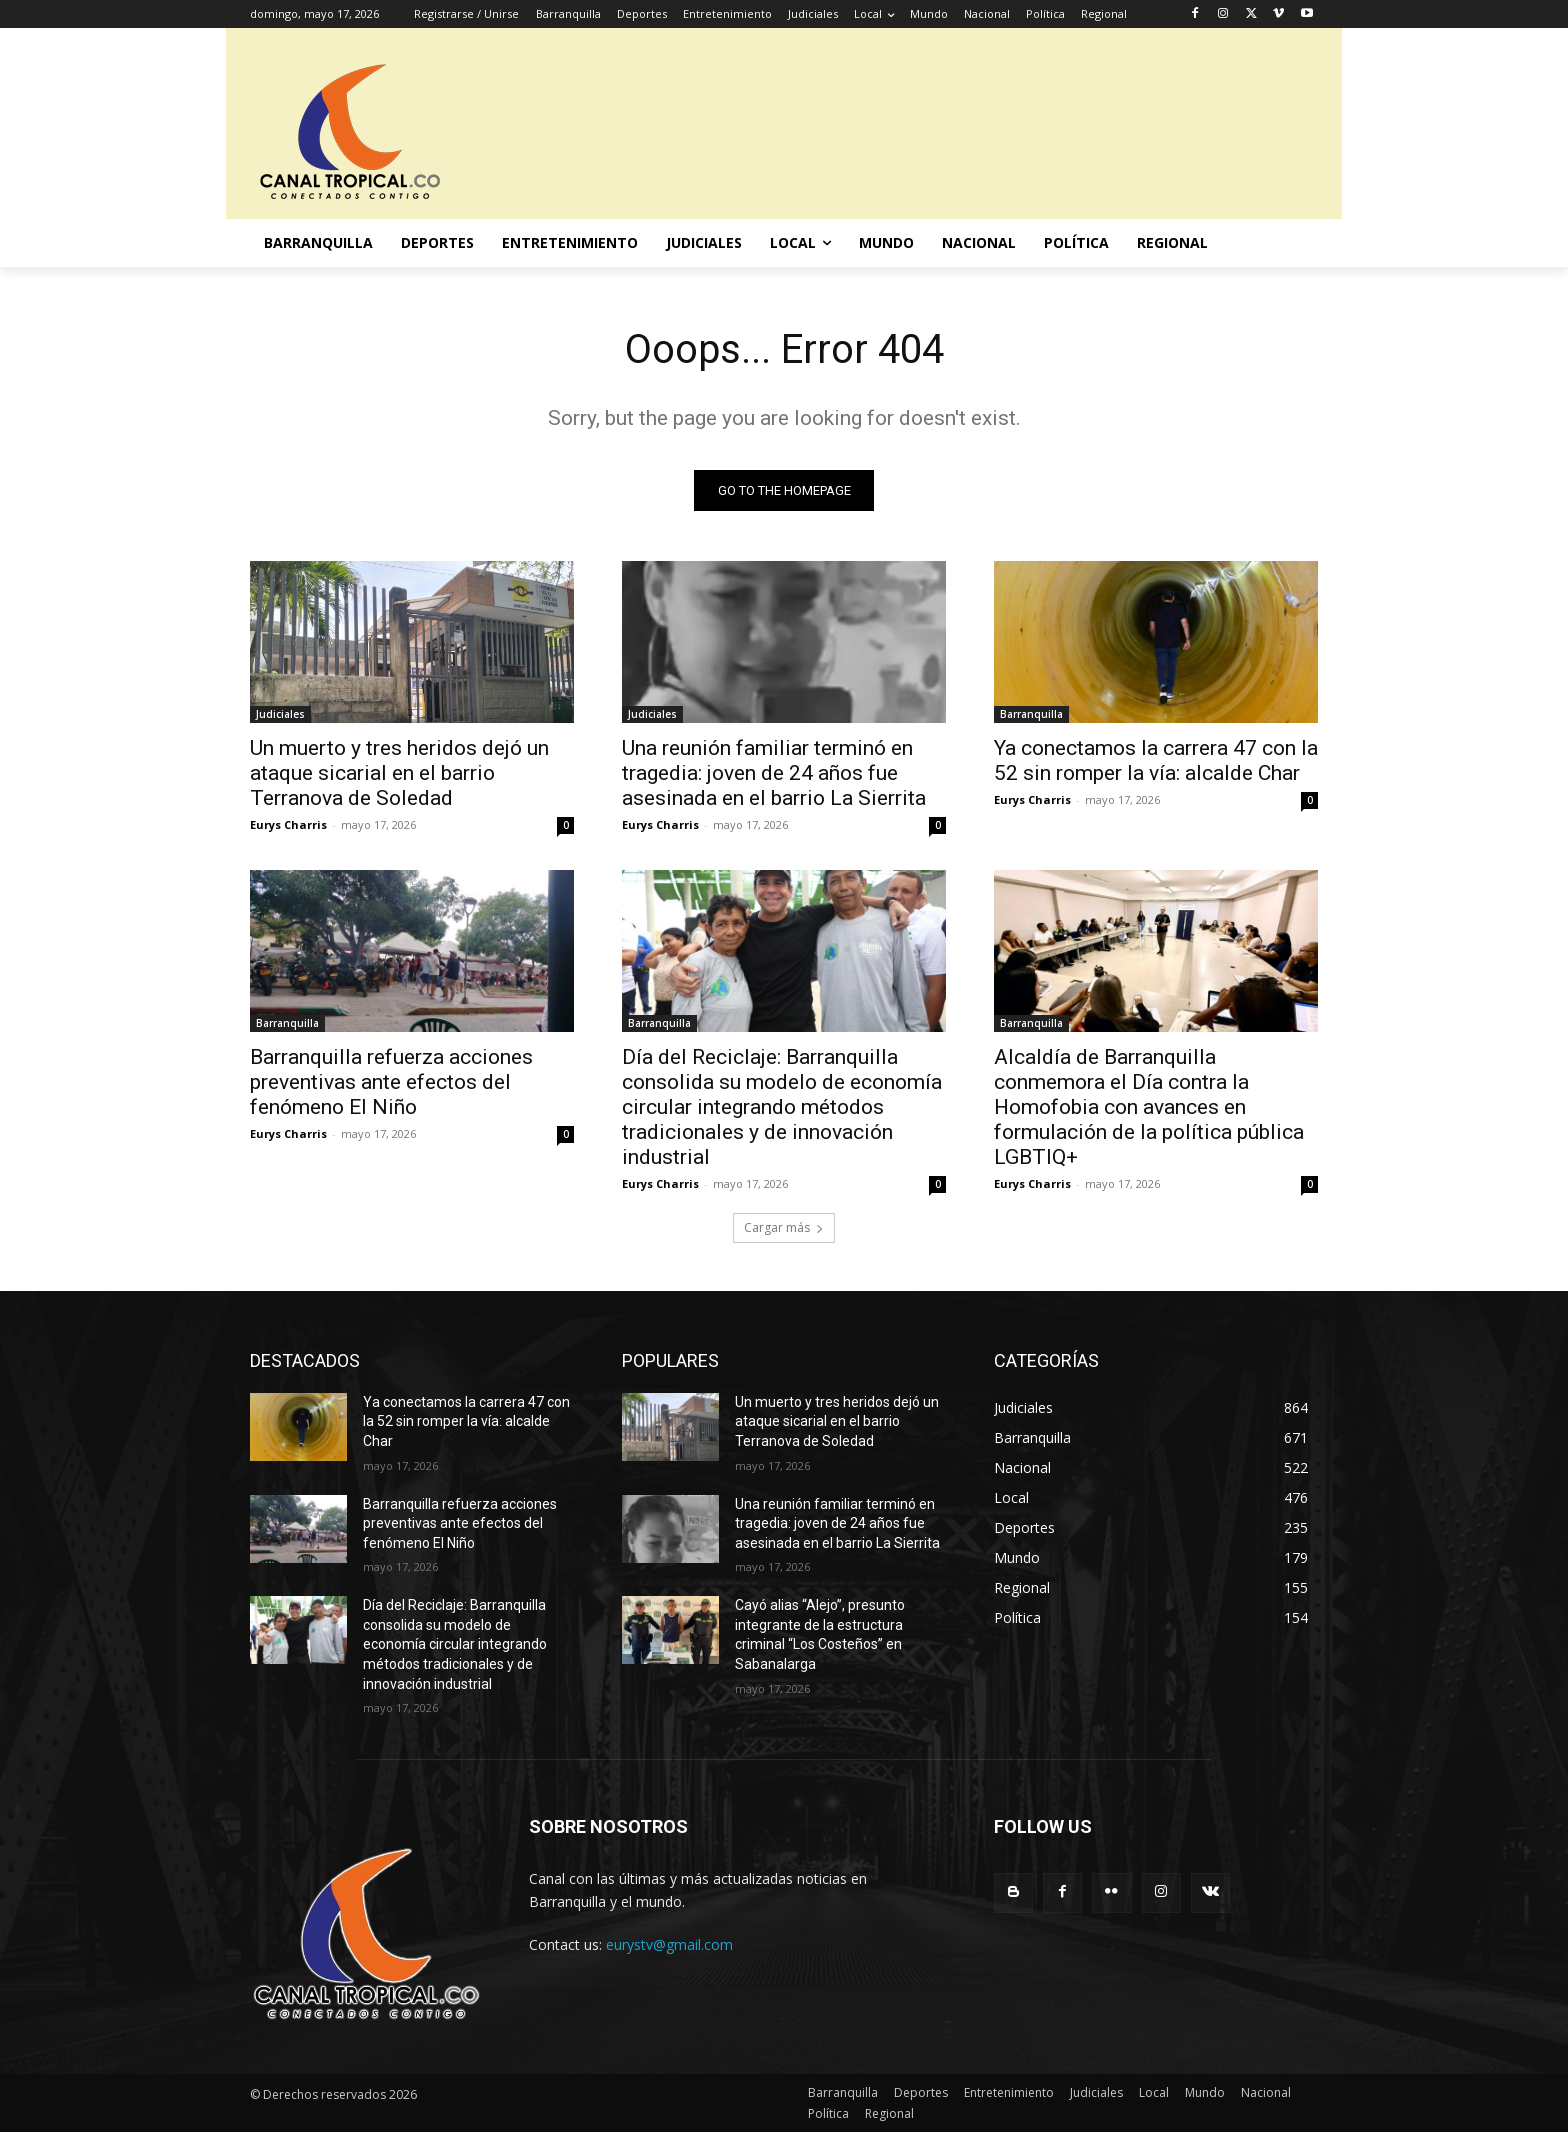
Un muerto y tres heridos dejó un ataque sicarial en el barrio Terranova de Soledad (399, 773)
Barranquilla (1031, 714)
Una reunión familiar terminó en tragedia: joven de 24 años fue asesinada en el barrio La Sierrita (774, 773)
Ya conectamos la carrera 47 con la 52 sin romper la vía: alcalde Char (1156, 760)
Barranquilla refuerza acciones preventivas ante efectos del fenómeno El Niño (391, 1082)
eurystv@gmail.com (669, 1944)
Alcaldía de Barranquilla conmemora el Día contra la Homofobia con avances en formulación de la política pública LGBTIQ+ (1149, 1107)
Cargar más (784, 1227)
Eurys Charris (288, 824)
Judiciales (280, 714)
